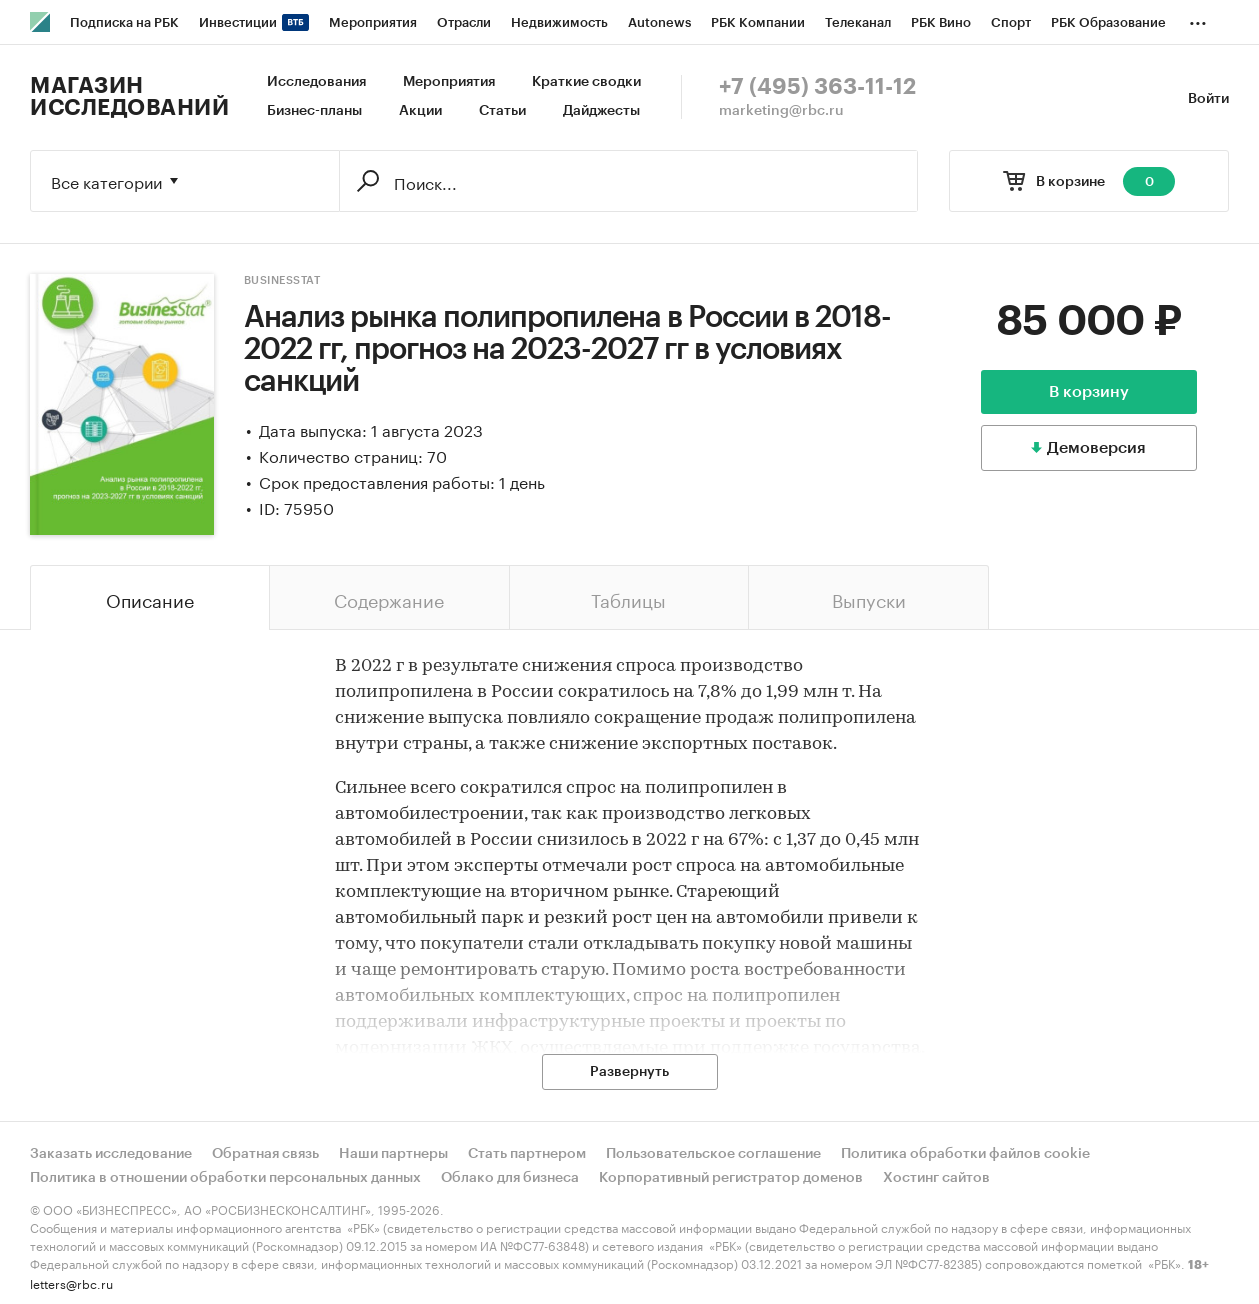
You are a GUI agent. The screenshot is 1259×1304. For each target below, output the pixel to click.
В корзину (1089, 392)
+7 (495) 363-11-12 (817, 87)
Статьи (502, 111)
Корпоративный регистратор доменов (731, 1178)
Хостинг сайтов (936, 1178)
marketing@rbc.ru (781, 111)
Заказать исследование (111, 1154)
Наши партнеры (393, 1154)
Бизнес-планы (314, 111)
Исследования (316, 82)
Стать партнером (527, 1154)
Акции (420, 111)
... (1198, 19)
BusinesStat (282, 280)
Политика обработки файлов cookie (965, 1154)
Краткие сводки (586, 82)
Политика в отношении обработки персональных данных (225, 1178)
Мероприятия (449, 82)
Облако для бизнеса (510, 1178)
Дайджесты (601, 111)
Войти (1208, 99)
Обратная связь (265, 1154)
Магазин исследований (129, 97)
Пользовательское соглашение (713, 1154)
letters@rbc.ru (71, 1282)
